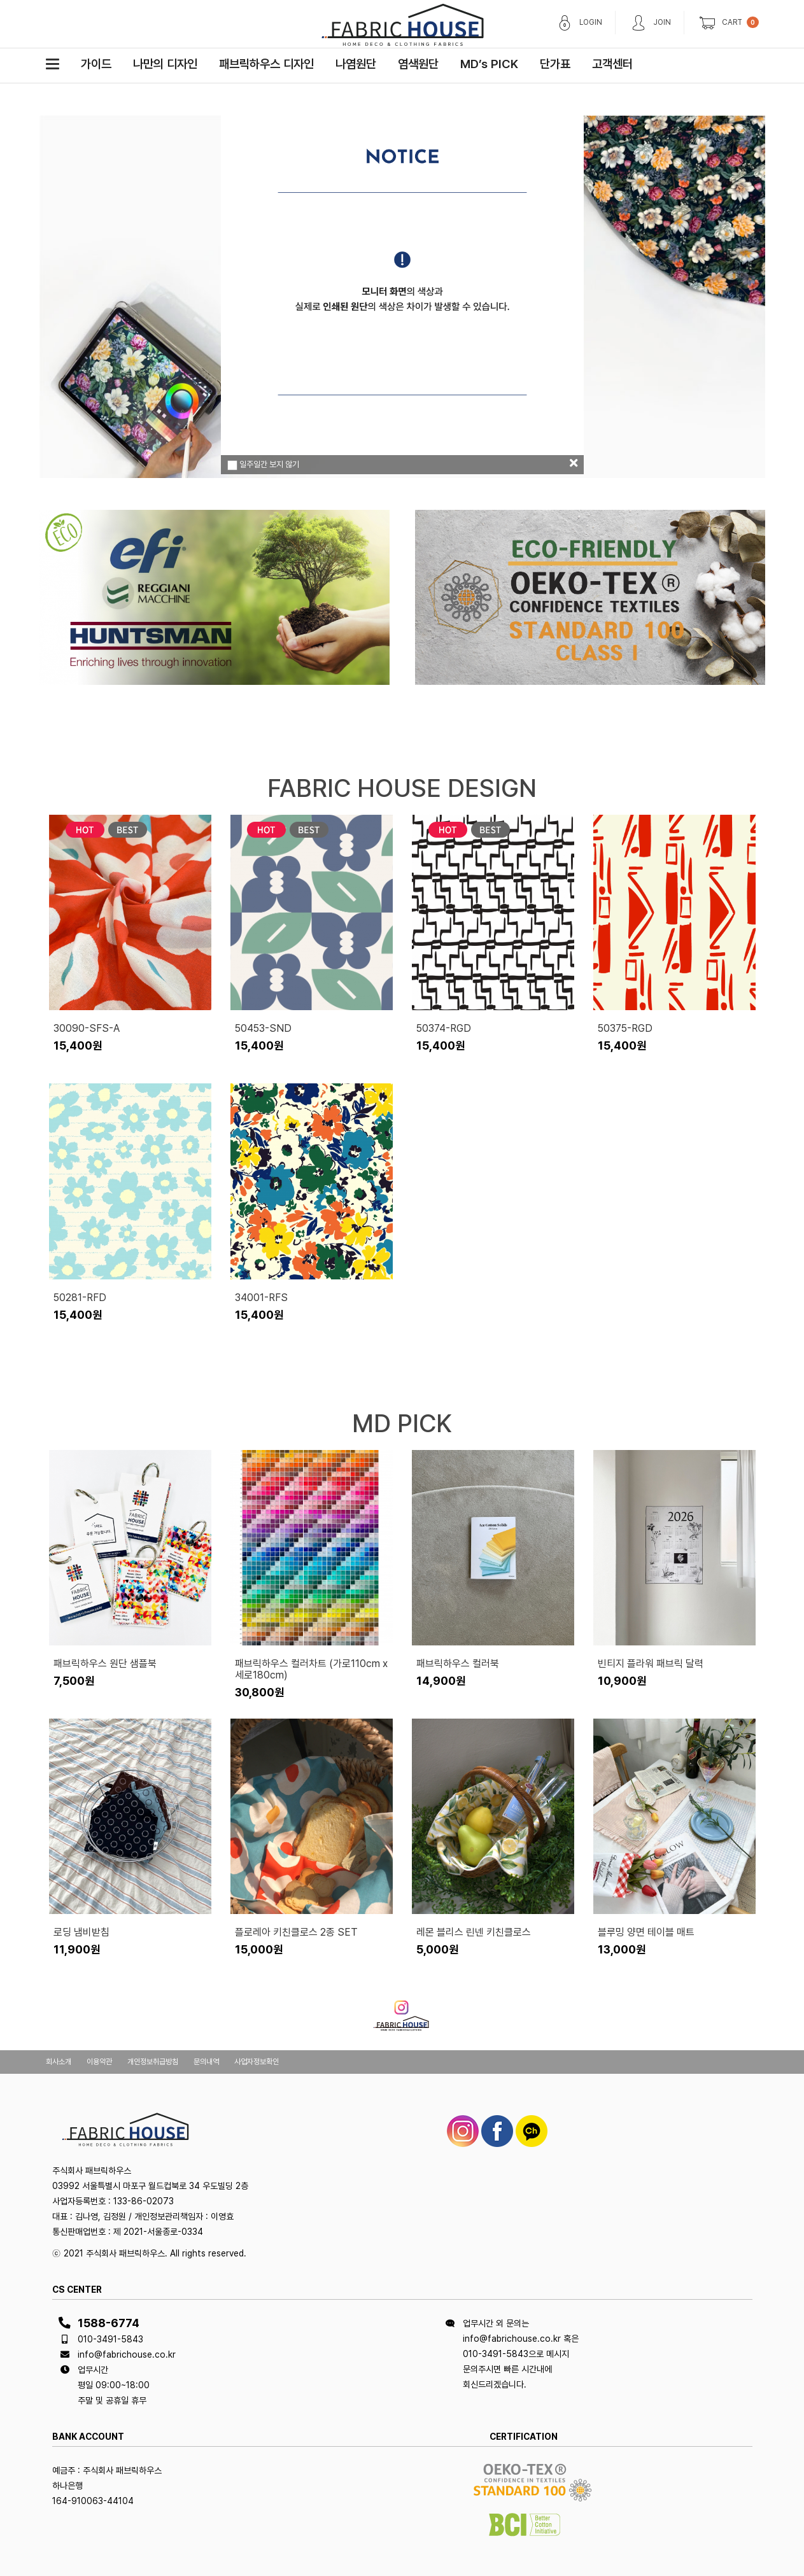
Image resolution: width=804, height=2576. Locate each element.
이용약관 (99, 2061)
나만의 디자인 (165, 64)
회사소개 (58, 2061)
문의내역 (206, 2061)
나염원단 (355, 64)
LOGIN (590, 22)
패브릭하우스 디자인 (266, 64)
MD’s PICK (489, 64)
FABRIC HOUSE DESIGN (402, 788)
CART (732, 22)
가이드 (96, 64)
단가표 (555, 64)
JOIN (662, 22)
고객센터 (612, 64)
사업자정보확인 (256, 2061)
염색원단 (418, 64)
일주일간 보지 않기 (263, 465)
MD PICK (402, 1423)
